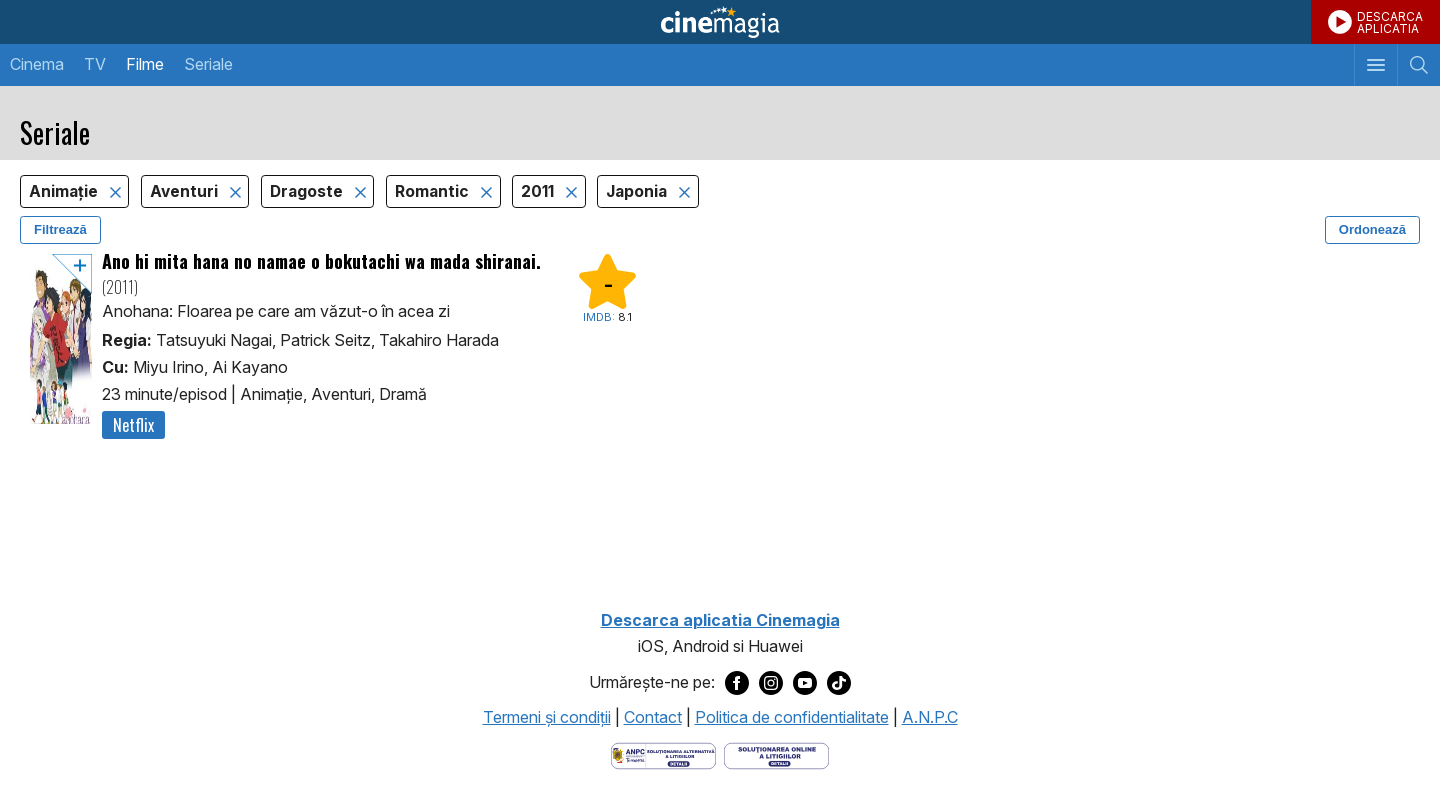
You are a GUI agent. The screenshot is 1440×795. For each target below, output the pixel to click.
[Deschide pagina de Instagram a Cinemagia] (771, 683)
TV (95, 64)
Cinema (37, 64)
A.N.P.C (930, 717)
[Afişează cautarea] (1418, 65)
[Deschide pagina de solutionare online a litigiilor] (776, 754)
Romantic (434, 191)
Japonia (638, 191)
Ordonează (1372, 229)
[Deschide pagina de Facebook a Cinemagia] (737, 683)
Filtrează (60, 229)
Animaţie (65, 191)
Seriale (208, 64)
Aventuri (186, 191)
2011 (539, 191)
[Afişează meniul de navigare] (1375, 65)
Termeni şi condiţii (547, 717)
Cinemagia (720, 22)
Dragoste (308, 191)
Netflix (133, 425)
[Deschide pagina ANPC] (663, 754)
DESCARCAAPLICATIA (1390, 22)
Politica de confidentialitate (792, 717)
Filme (145, 64)
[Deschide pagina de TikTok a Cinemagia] (839, 683)
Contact (653, 717)
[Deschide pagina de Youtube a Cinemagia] (805, 683)
